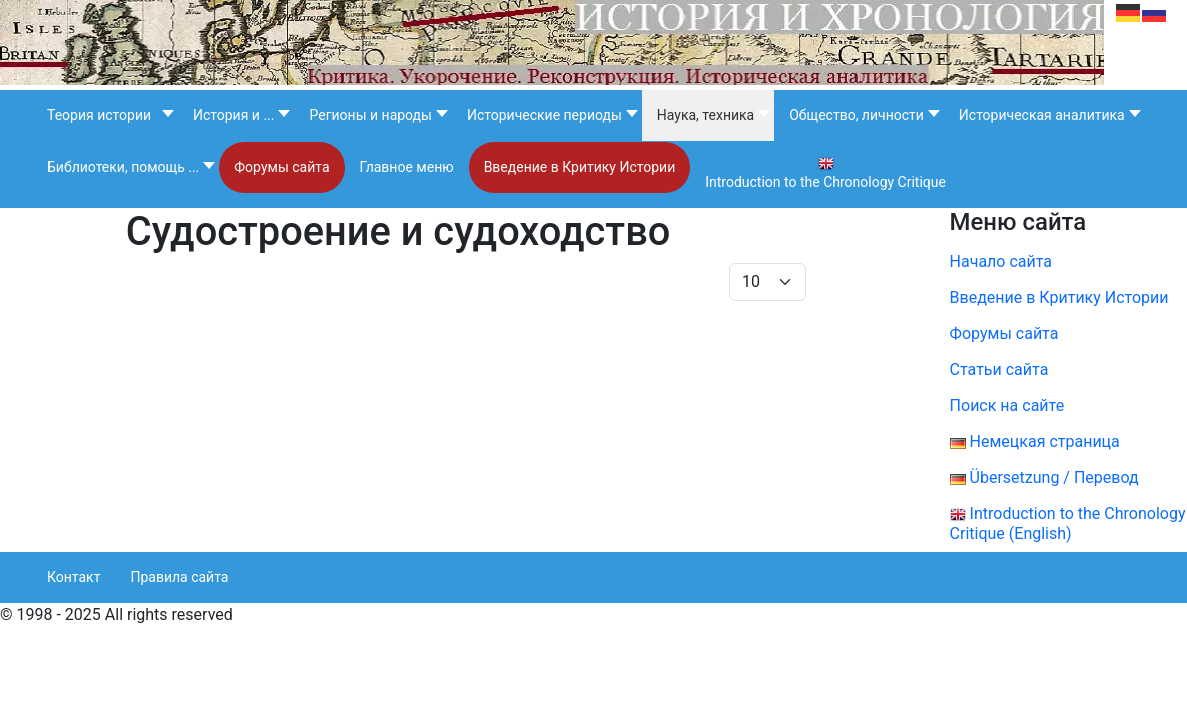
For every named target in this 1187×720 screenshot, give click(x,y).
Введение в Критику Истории (1059, 297)
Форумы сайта (1018, 333)
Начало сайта (1001, 261)
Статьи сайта (999, 369)
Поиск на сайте (1007, 405)
